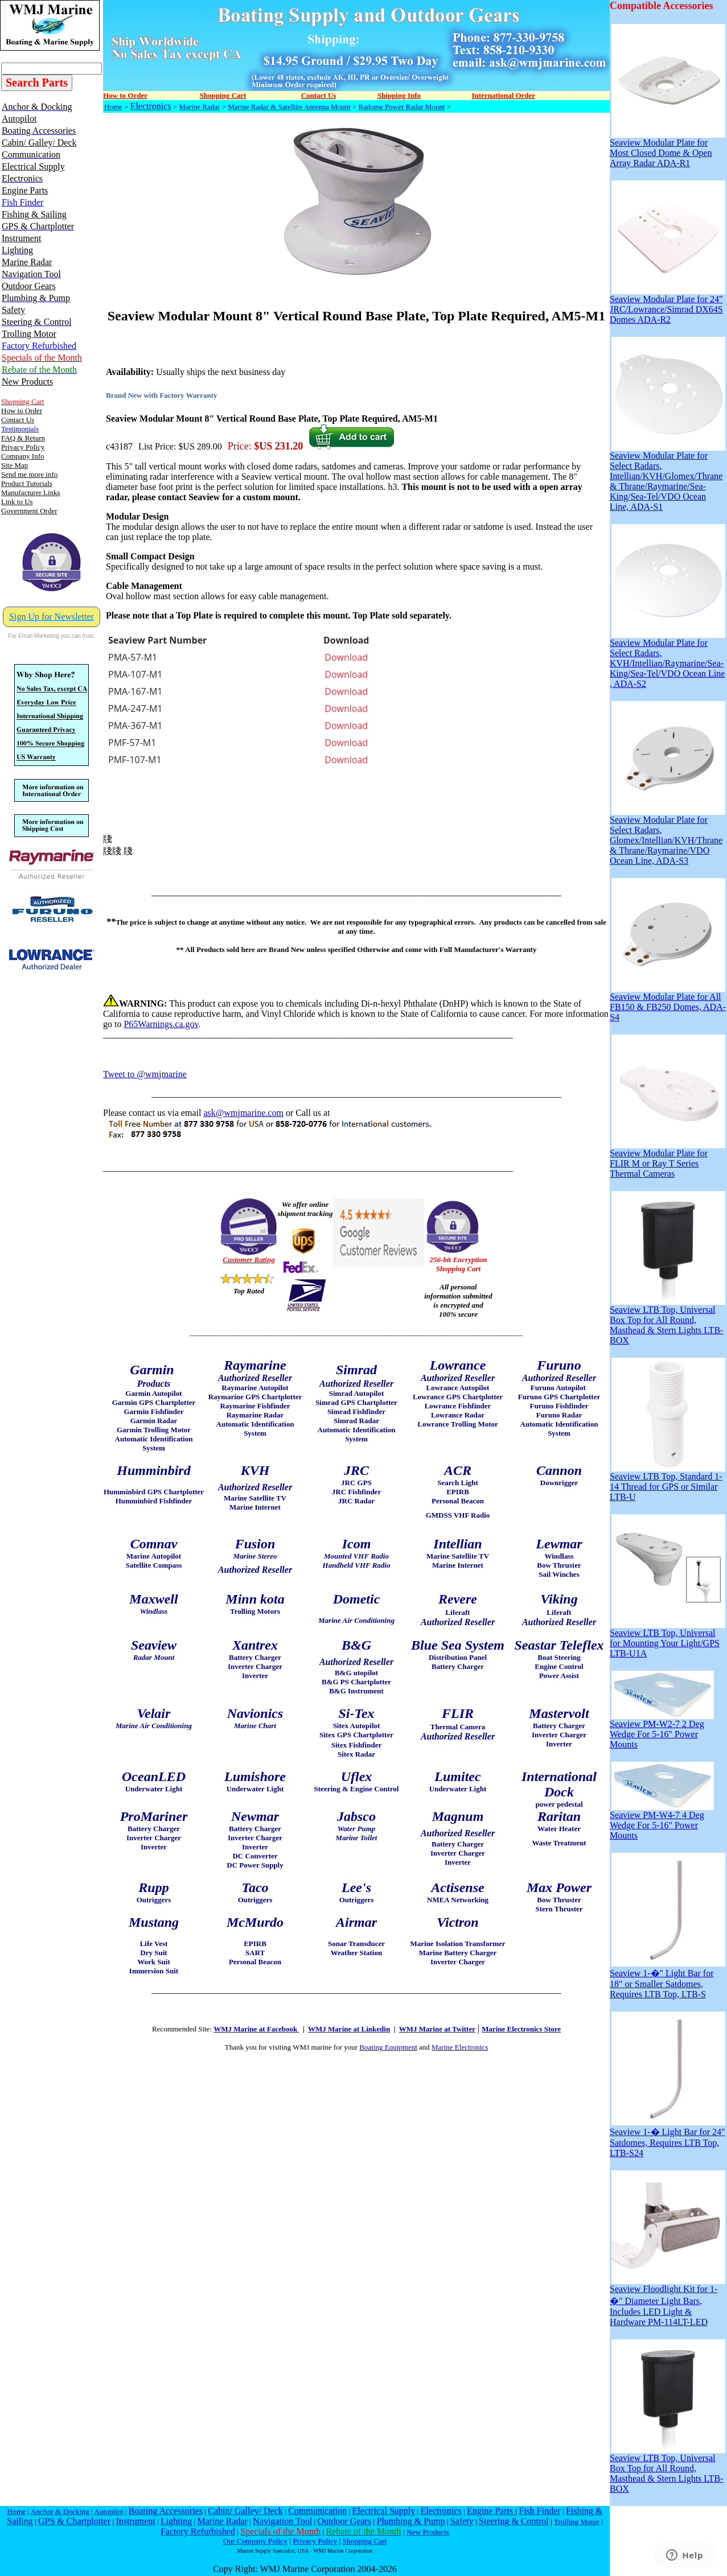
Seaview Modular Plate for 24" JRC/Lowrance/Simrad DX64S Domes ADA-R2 (667, 305)
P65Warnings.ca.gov (161, 1024)
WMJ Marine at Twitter (437, 2029)
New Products (427, 2532)
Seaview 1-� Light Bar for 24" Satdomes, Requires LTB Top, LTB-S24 (667, 2137)
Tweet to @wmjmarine (145, 1074)
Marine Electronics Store (521, 2029)
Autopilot (108, 2511)
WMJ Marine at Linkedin (349, 2029)
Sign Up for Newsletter (51, 616)
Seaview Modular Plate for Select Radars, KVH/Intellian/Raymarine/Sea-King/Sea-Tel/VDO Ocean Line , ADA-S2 (667, 659)
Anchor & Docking (60, 2511)
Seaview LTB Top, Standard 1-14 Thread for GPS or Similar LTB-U (667, 1483)
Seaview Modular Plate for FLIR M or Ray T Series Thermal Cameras (667, 1159)
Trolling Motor (576, 2521)
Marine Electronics (460, 2047)
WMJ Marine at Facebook (256, 2029)
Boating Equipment (388, 2047)
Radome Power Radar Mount (402, 106)
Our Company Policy (255, 2541)
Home (113, 106)
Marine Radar (199, 106)
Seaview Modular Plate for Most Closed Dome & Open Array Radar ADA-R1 (667, 149)
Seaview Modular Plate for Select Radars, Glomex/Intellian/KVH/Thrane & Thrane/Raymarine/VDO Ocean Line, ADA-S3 (667, 836)
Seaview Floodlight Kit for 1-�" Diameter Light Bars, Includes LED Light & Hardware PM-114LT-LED (667, 2301)
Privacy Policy (315, 2541)
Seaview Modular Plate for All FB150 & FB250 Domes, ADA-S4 (668, 1003)
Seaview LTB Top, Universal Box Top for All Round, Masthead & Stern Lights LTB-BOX (667, 1321)
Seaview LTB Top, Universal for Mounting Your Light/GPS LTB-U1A (667, 1639)
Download (346, 657)
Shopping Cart (365, 2541)
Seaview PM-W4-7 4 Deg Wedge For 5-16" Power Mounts (662, 1821)
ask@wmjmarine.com (243, 1113)
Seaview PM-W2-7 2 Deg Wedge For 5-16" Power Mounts (662, 1730)
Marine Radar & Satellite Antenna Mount (289, 106)
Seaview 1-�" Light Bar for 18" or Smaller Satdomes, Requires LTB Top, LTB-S (667, 1979)
